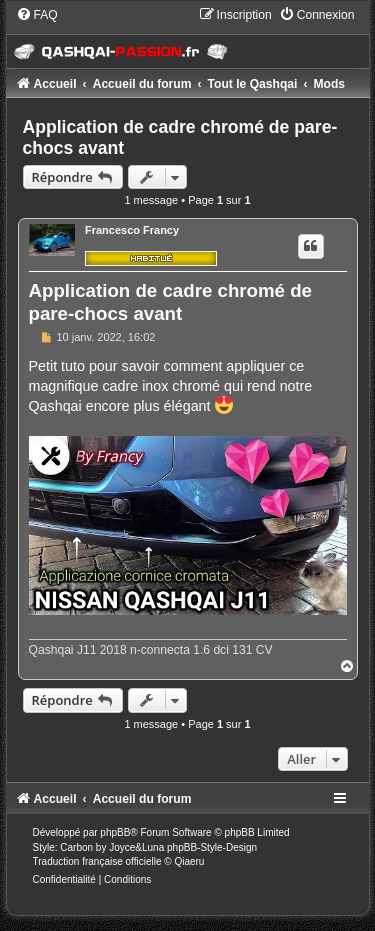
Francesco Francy (132, 230)
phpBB (115, 832)
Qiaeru (189, 861)
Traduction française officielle (97, 861)
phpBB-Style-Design (212, 847)
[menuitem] (37, 15)
